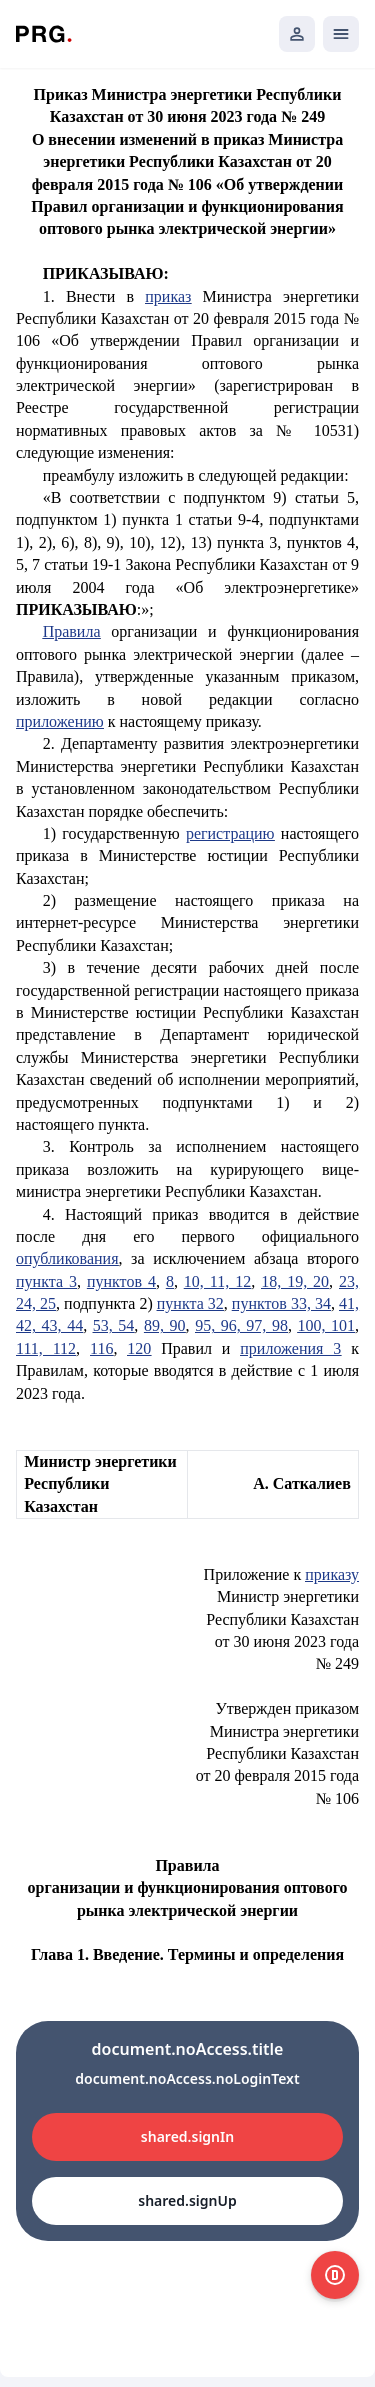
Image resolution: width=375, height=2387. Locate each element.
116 (101, 1348)
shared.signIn (187, 2136)
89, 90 (165, 1325)
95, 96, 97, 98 (241, 1325)
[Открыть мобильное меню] (341, 34)
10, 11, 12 (217, 1281)
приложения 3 (290, 1348)
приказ (168, 296)
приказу (332, 1574)
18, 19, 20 (295, 1281)
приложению (60, 721)
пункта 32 (190, 1303)
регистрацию (230, 833)
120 (139, 1348)
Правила (72, 631)
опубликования (67, 1258)
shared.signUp (187, 2200)
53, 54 (114, 1325)
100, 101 (326, 1325)
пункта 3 (46, 1281)
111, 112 (46, 1348)
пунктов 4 (121, 1281)
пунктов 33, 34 (281, 1303)
